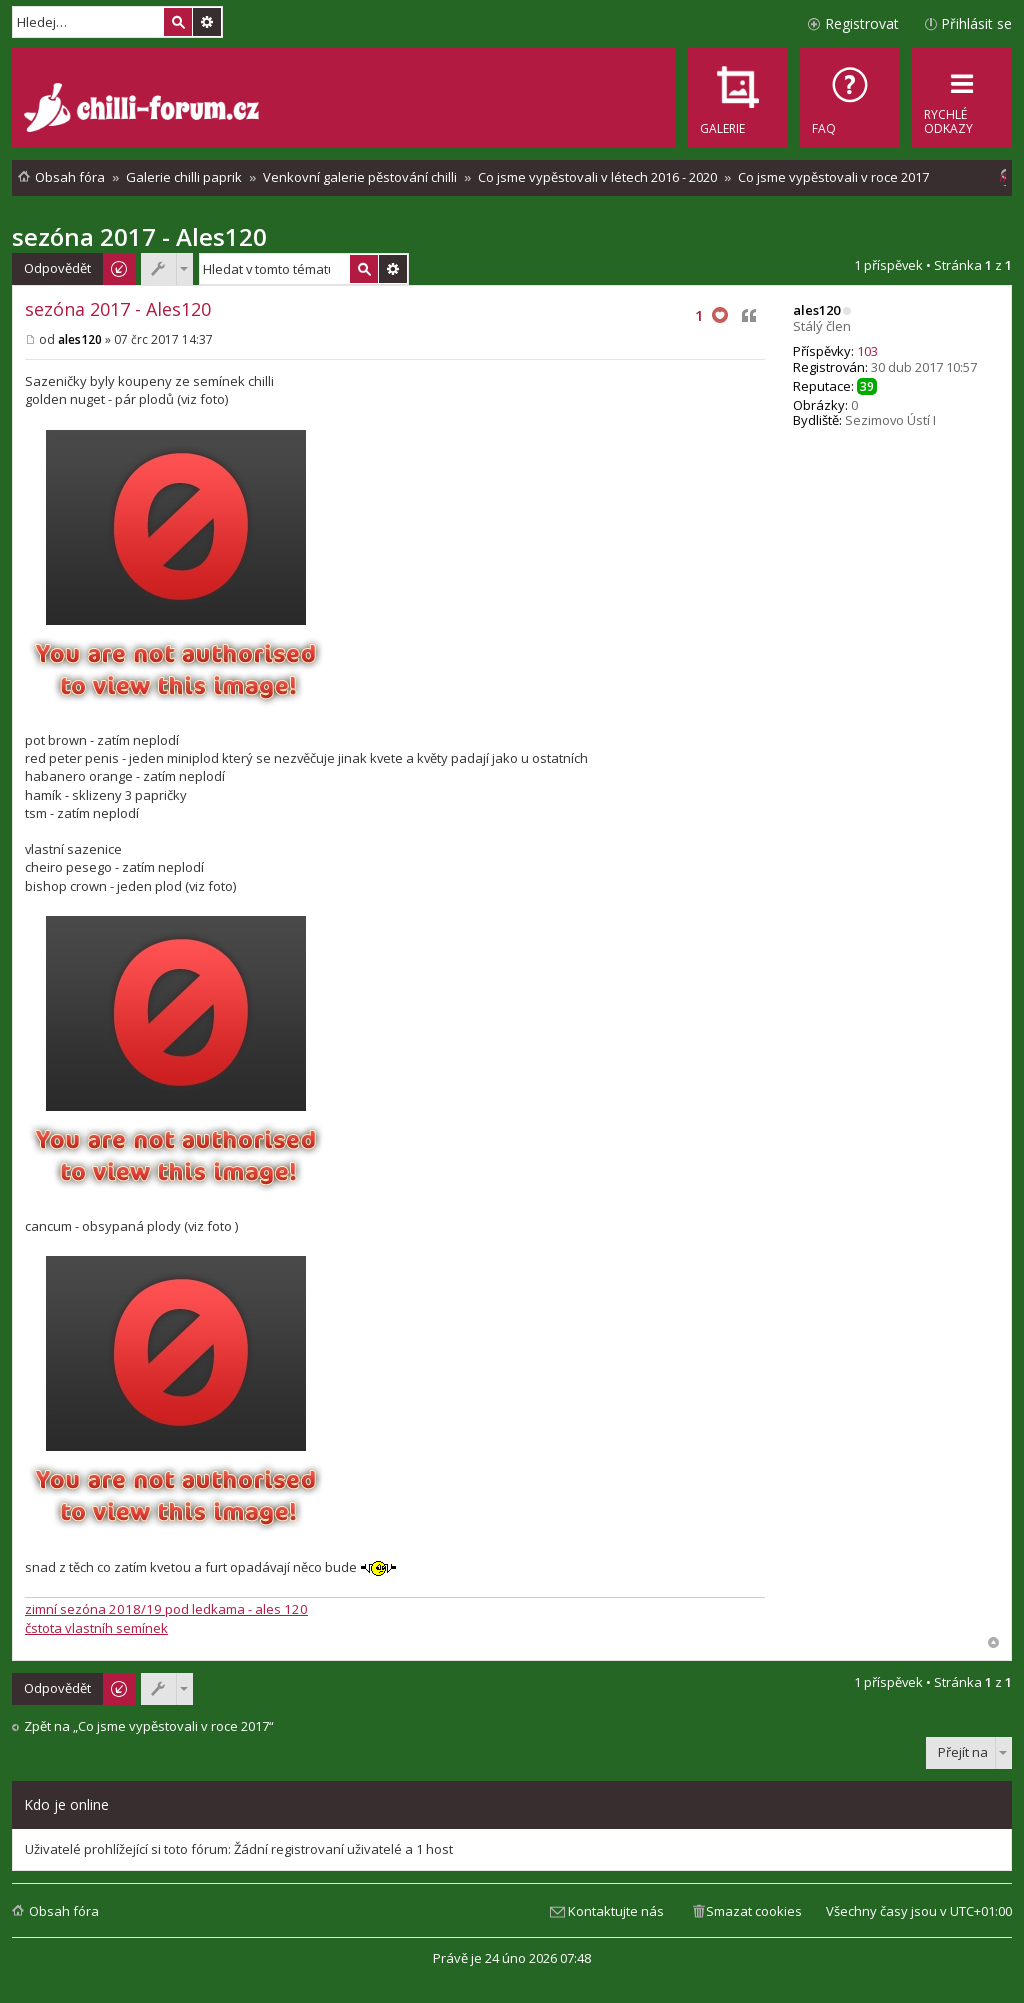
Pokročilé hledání (207, 22)
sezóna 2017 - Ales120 (139, 236)
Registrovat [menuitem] (862, 23)
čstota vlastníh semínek (96, 1628)
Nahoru (993, 1642)
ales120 (816, 310)
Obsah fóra (64, 1911)
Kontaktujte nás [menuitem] (616, 1911)
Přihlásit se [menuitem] (976, 23)
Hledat (178, 22)
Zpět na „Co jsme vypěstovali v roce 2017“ (149, 1726)
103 (867, 351)
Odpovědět (57, 268)
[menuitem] (850, 98)
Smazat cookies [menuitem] (754, 1911)
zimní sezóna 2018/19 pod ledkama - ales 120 (166, 1609)
